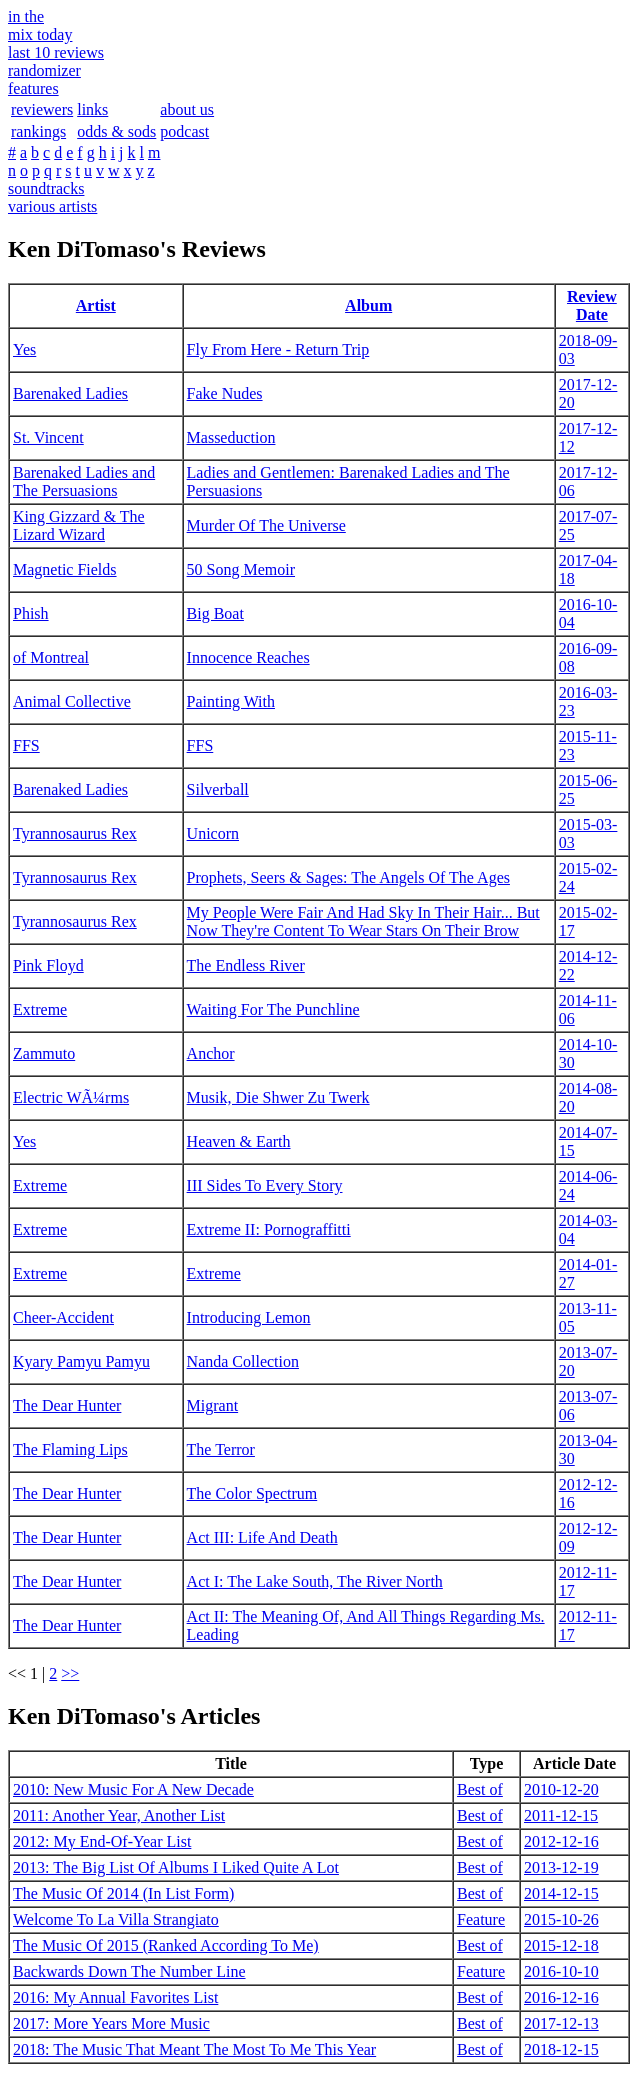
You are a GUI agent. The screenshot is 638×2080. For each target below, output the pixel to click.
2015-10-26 (561, 1919)
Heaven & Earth (239, 1141)
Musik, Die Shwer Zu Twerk (278, 1097)
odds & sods (116, 131)
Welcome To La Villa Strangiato (116, 1919)
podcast (184, 131)
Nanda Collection (243, 1361)
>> (70, 1673)
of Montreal (51, 657)
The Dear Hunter (67, 1405)
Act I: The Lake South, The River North (315, 1581)
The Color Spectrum (252, 1493)
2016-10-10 (561, 1971)
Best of (480, 1789)
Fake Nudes (225, 393)
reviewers (42, 109)
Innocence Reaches (248, 657)
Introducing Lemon (249, 1317)
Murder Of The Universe (266, 525)
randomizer (44, 70)
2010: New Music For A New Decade (133, 1789)
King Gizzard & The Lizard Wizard (79, 525)
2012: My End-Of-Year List (102, 1841)
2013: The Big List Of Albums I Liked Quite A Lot (176, 1867)
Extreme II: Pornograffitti (269, 1229)
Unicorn (213, 833)
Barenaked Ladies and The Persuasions (84, 481)
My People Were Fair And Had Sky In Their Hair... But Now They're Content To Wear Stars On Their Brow (363, 921)
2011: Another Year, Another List (119, 1815)
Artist (96, 305)
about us (187, 109)
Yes (24, 349)
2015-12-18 (561, 1945)
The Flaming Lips (70, 1449)
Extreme (40, 1009)
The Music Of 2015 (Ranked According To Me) (166, 1945)
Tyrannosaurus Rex (75, 833)
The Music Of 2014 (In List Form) (123, 1893)
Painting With (231, 701)
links (92, 109)
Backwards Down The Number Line (129, 1971)
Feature (481, 1919)
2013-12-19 (561, 1867)
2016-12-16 (561, 1997)
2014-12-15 (561, 1893)
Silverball (218, 789)
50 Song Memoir (241, 569)
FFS (26, 745)
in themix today (40, 25)
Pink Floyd (48, 965)
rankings (38, 131)
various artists (52, 206)
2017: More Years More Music (111, 2023)
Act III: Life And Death (262, 1537)
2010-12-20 (561, 1789)
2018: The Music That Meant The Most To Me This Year (194, 2049)
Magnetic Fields (65, 569)
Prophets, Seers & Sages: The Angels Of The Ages (348, 877)
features (33, 88)
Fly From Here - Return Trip (278, 349)
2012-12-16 (561, 1841)
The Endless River (246, 965)
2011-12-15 (561, 1815)
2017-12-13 (561, 2023)
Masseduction (231, 437)
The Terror (221, 1449)
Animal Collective (72, 701)
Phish (31, 613)
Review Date (592, 305)
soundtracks (46, 188)
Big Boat (215, 613)
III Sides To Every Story (265, 1185)
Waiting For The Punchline (273, 1009)
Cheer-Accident (63, 1317)
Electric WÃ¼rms (71, 1097)
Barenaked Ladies (70, 393)
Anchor (211, 1053)
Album (368, 305)
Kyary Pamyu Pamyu (81, 1361)
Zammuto (44, 1053)
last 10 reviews (56, 52)
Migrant (213, 1405)
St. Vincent (48, 437)
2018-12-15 (561, 2049)
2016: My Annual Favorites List (115, 1997)
